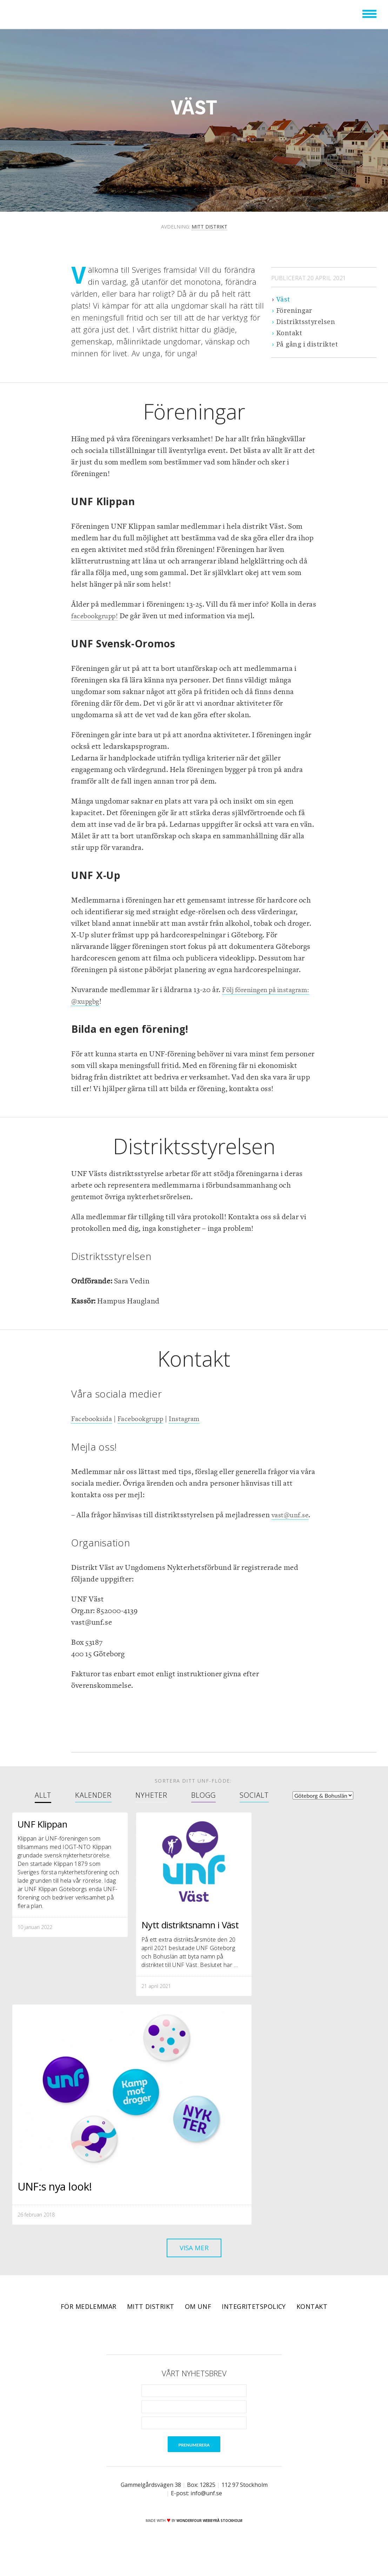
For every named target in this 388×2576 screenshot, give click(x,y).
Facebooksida (93, 1418)
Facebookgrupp (147, 1418)
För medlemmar (88, 2323)
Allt (43, 1795)
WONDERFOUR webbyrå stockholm (209, 2537)
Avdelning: (194, 226)
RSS (223, 2348)
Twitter (184, 2348)
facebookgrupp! (97, 616)
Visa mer (194, 2263)
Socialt (254, 1795)
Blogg (203, 1795)
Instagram (196, 1418)
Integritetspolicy (254, 2323)
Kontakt (289, 333)
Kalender (93, 1795)
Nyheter (151, 1795)
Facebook (164, 2348)
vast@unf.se (292, 1514)
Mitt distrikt (150, 2323)
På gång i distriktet (307, 344)
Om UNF (198, 2323)
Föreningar (294, 310)
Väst (283, 299)
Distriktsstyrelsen (305, 321)
